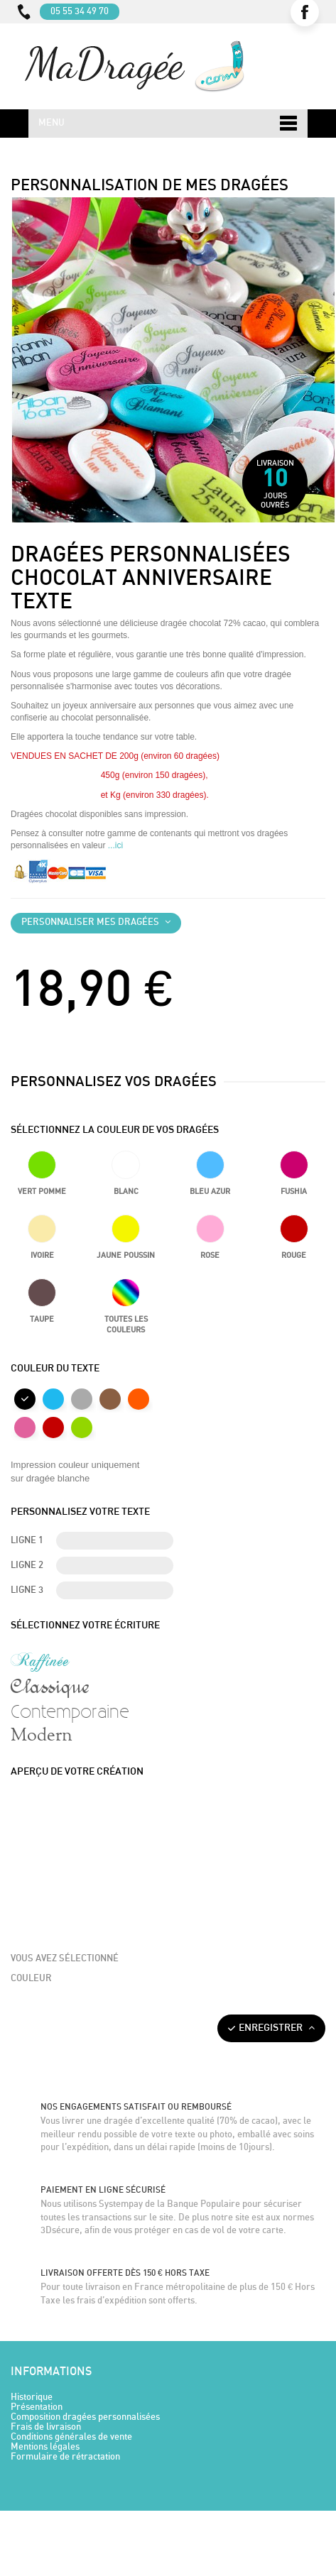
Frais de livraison (46, 2427)
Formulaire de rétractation (65, 2457)
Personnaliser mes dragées (95, 922)
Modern (41, 1736)
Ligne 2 (27, 1565)
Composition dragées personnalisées (85, 2417)
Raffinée (40, 1661)
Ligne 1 (27, 1540)
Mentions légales (45, 2447)
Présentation (37, 2407)
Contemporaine (70, 1711)
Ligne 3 (27, 1590)
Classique (50, 1685)
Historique (32, 2397)
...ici (115, 845)
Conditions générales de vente (71, 2437)
